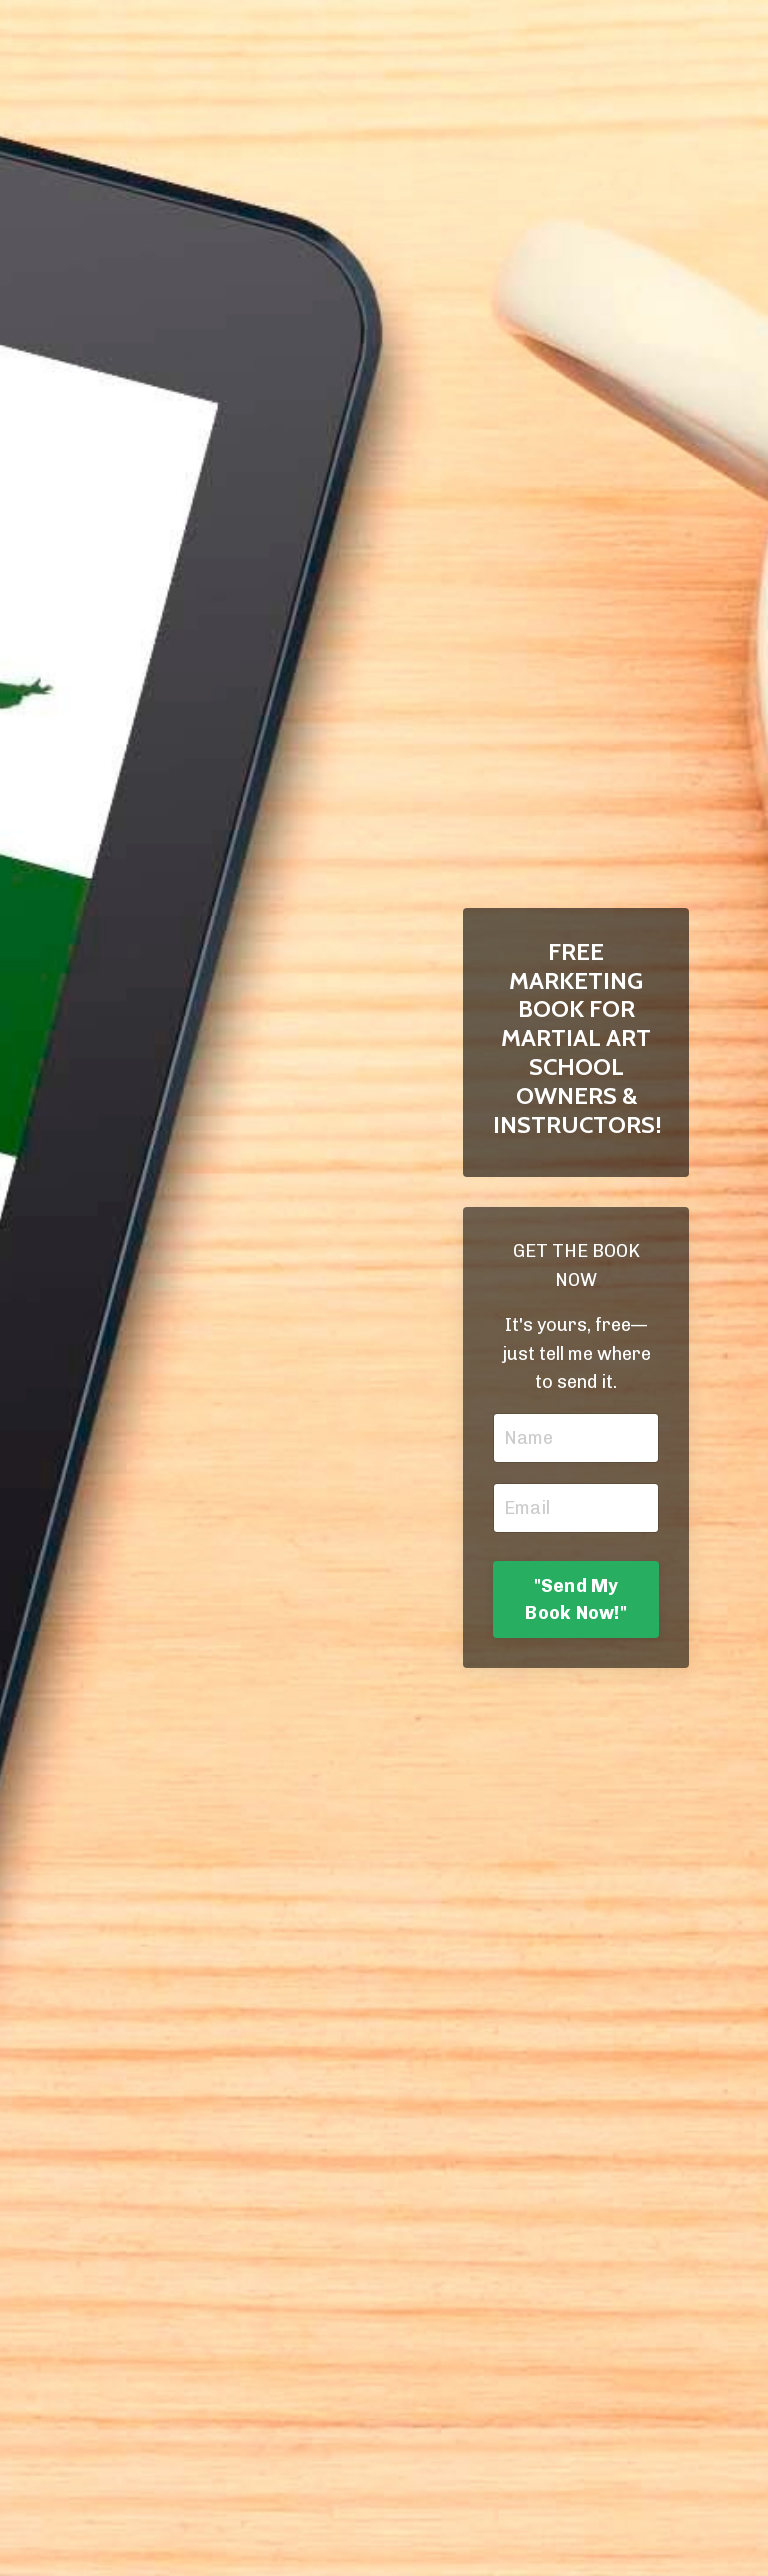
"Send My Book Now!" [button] (576, 1599)
